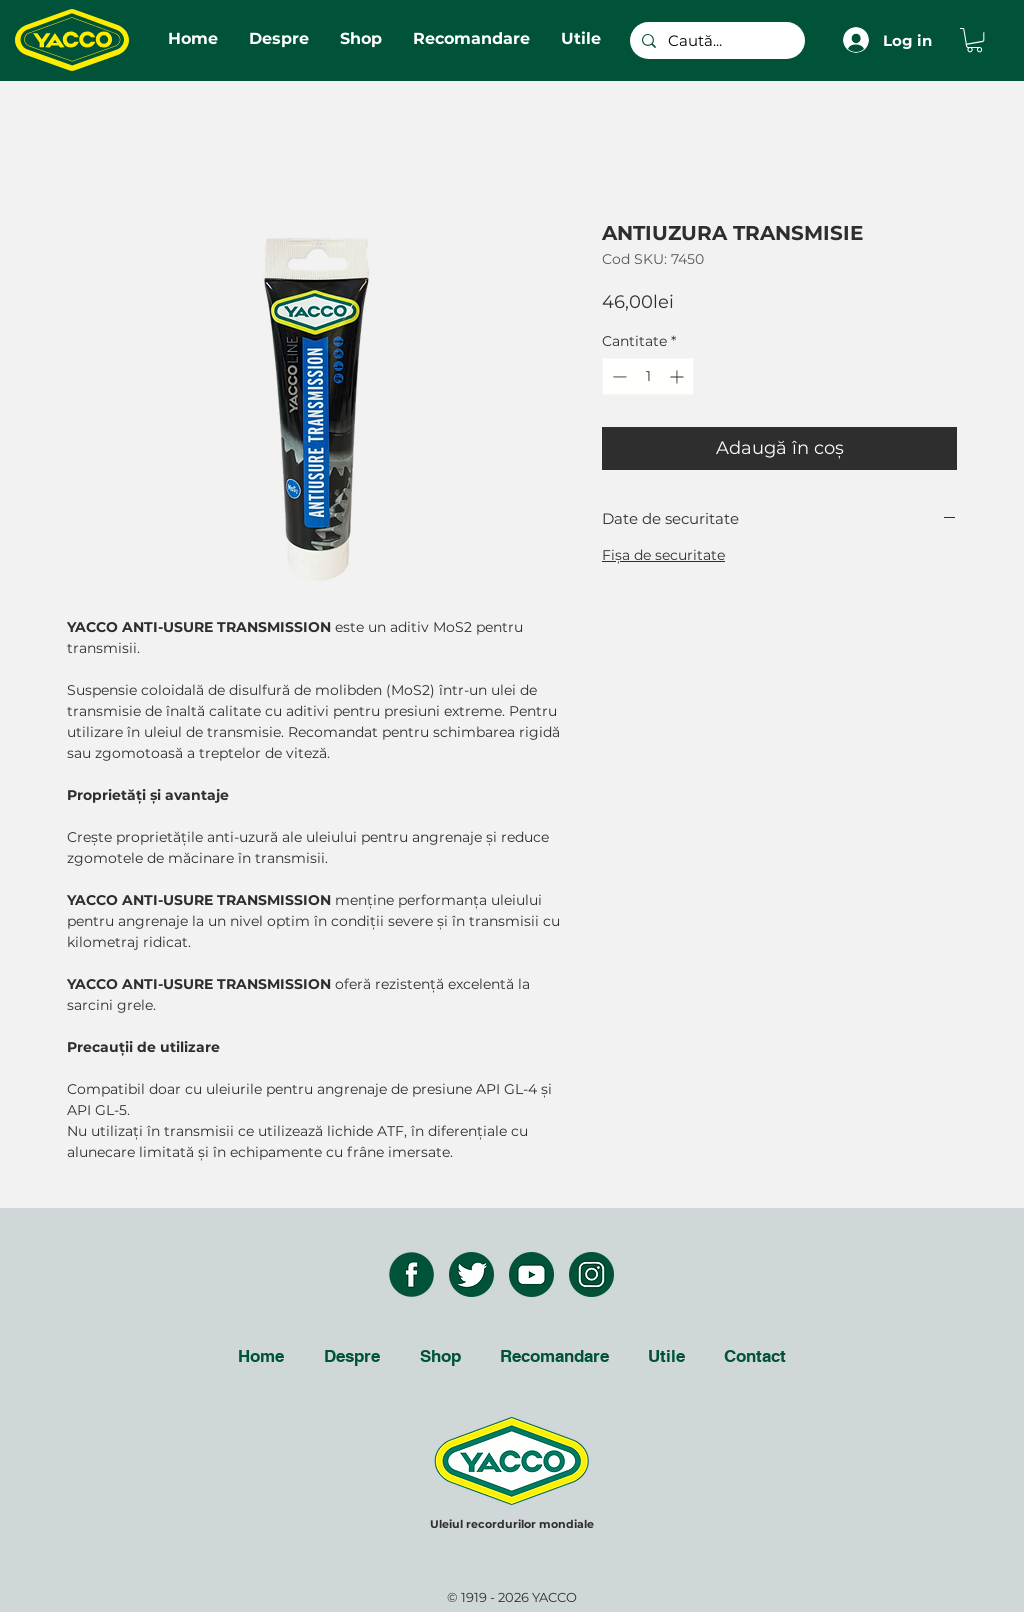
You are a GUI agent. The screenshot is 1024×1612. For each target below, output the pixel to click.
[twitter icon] (471, 1274)
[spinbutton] (648, 376)
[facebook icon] (411, 1274)
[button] (974, 40)
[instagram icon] (591, 1274)
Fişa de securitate (663, 555)
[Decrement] (617, 376)
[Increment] (678, 376)
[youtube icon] (531, 1274)
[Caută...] (715, 40)
